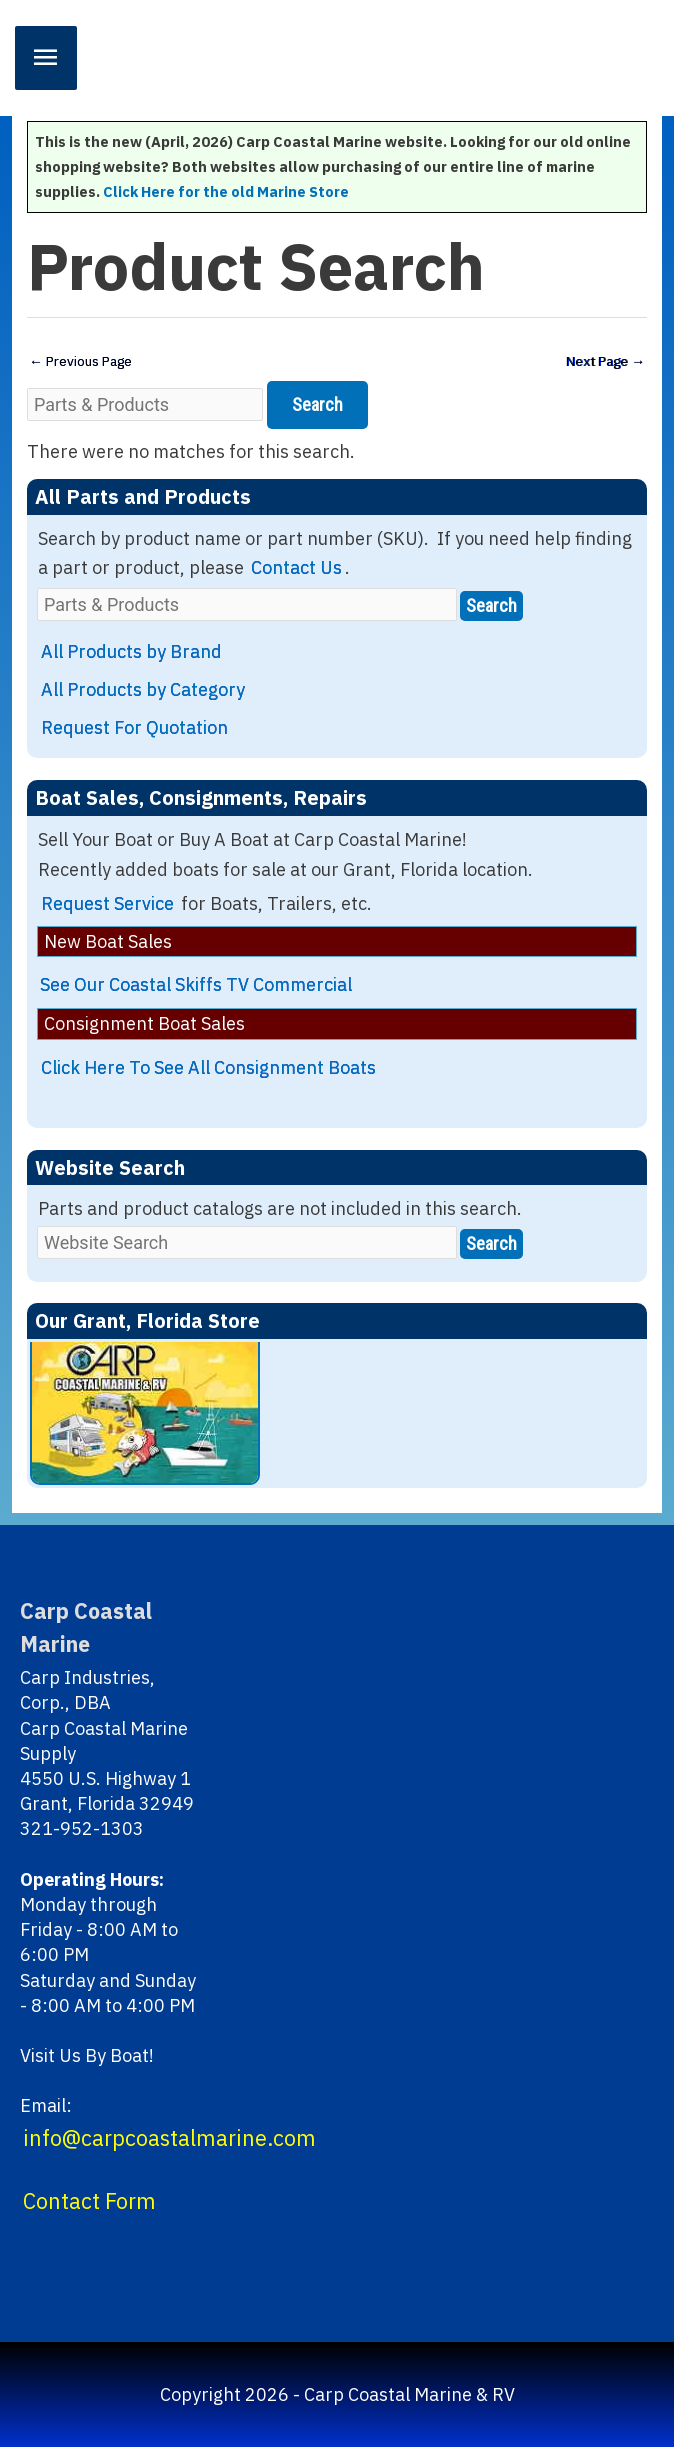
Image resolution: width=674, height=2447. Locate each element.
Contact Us (296, 567)
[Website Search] (247, 1242)
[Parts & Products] (145, 404)
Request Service (107, 903)
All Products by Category (143, 689)
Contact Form (89, 2201)
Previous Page (80, 361)
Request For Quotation (134, 727)
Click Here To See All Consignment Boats (208, 1067)
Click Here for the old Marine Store (226, 191)
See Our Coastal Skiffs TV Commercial (196, 984)
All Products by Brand (131, 651)
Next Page (605, 361)
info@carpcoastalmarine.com (169, 2138)
